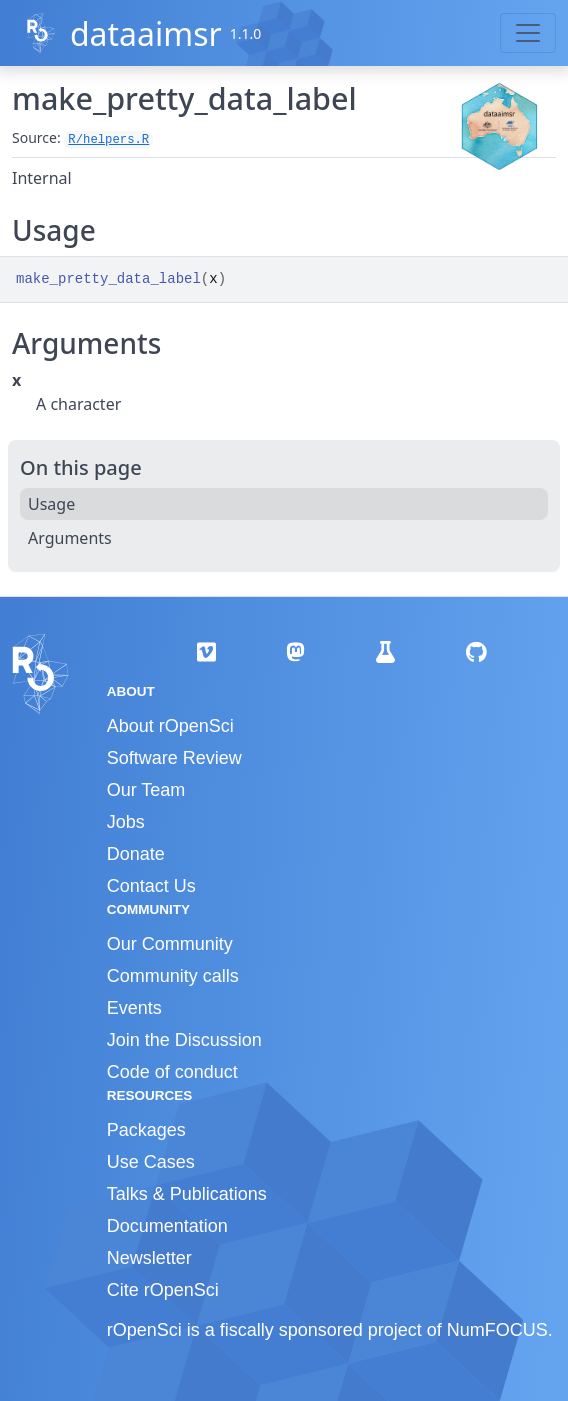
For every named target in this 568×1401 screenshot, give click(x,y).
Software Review (174, 758)
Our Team (146, 790)
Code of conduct (172, 1072)
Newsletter (149, 1258)
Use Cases (151, 1162)
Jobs (126, 822)
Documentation (167, 1226)
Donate (136, 854)
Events (134, 1008)
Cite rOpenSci (163, 1290)
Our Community (170, 944)
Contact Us (151, 886)
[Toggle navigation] (528, 33)
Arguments (70, 538)
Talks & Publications (187, 1194)
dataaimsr (146, 33)
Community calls (173, 976)
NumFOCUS (497, 1330)
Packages (146, 1130)
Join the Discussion (184, 1040)
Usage (51, 504)
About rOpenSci (170, 726)
